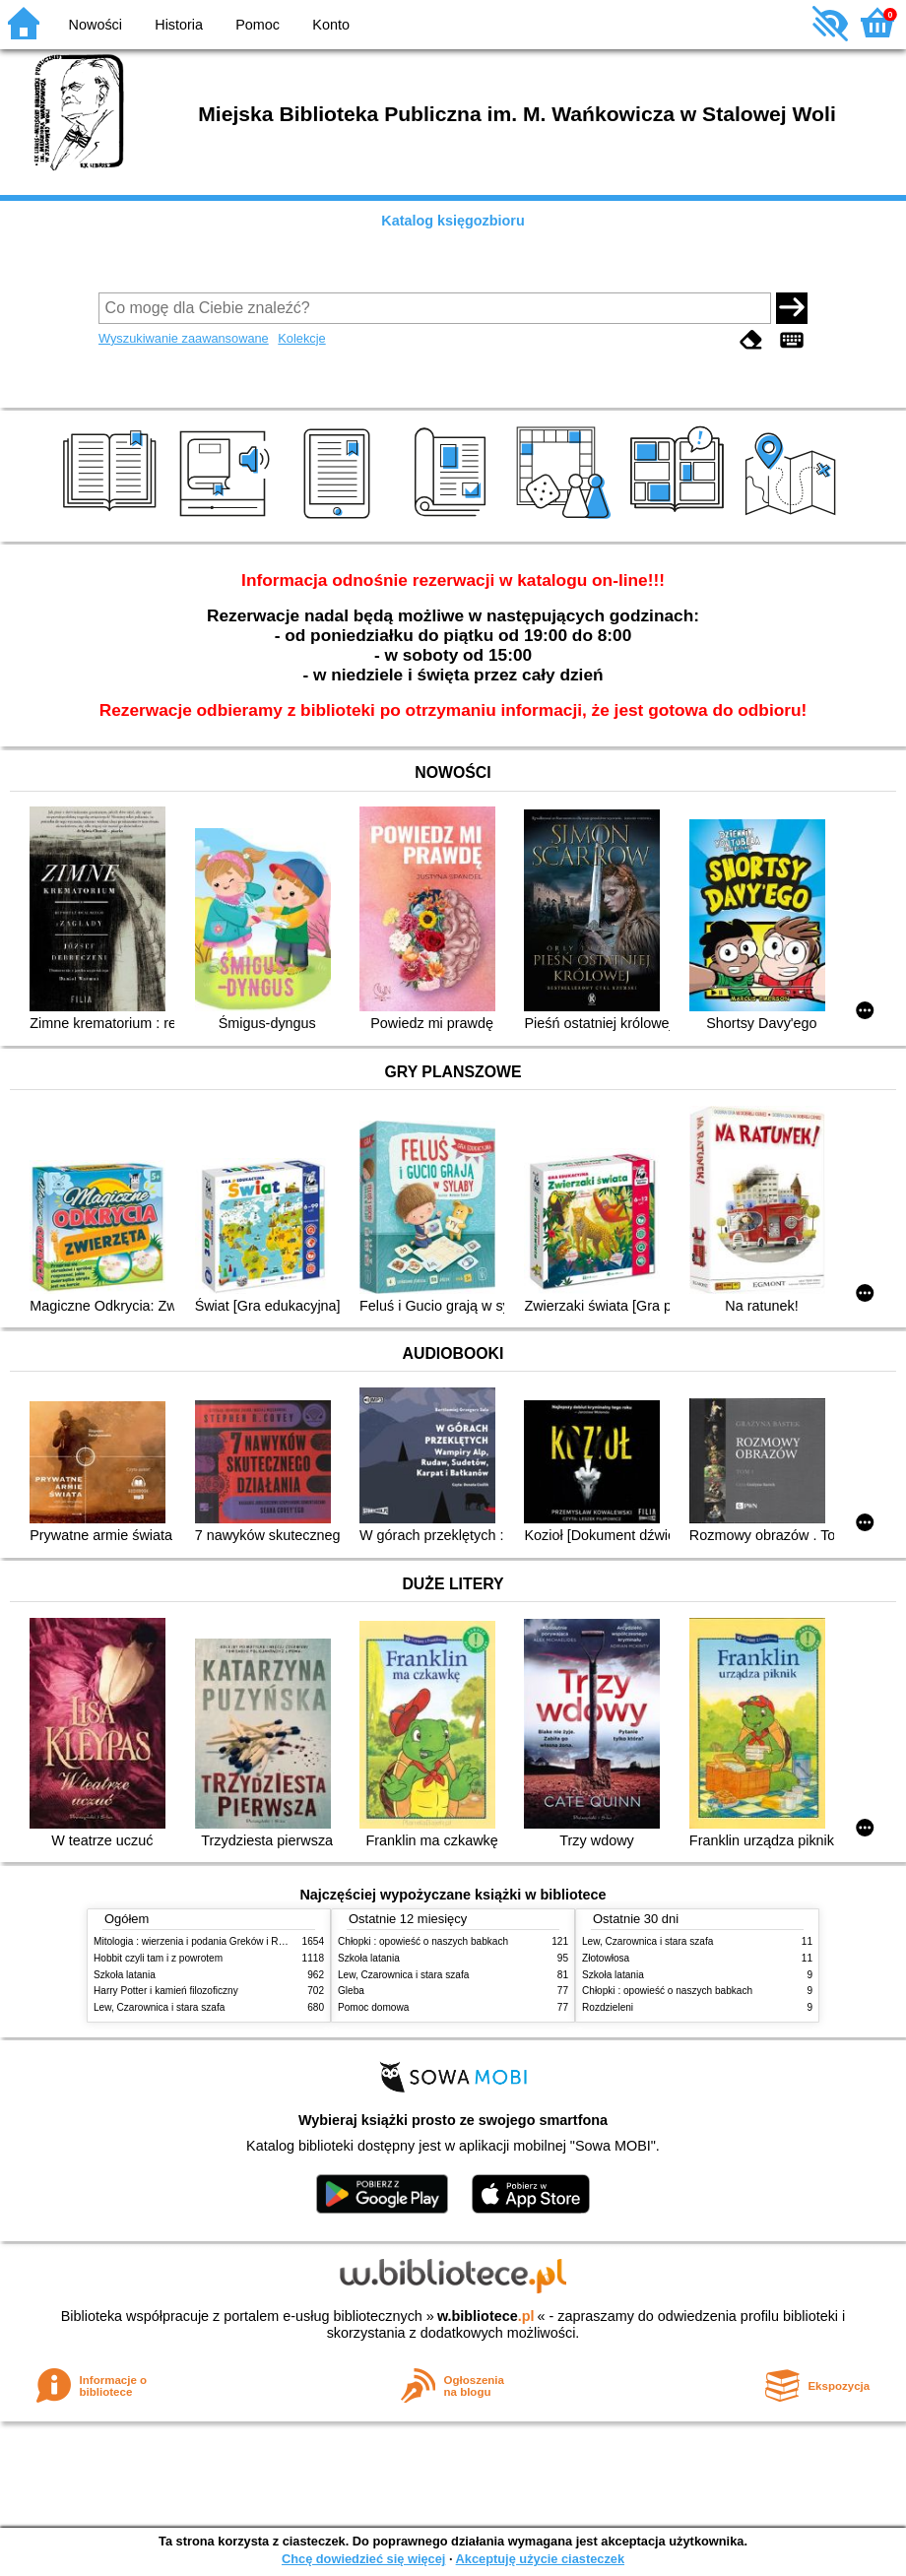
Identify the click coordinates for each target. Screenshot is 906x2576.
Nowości (95, 24)
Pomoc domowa (373, 2007)
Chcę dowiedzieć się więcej (363, 2558)
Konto (331, 24)
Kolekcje (301, 338)
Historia (179, 24)
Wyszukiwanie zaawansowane (183, 338)
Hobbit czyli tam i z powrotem (158, 1958)
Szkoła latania (125, 1974)
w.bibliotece (486, 2316)
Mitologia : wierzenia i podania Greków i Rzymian (202, 1941)
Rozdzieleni (607, 2007)
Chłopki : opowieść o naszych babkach (423, 1941)
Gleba (351, 1990)
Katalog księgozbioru (453, 220)
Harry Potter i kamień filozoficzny (166, 1990)
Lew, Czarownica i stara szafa (159, 2007)
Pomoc (257, 24)
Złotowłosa (605, 1958)
